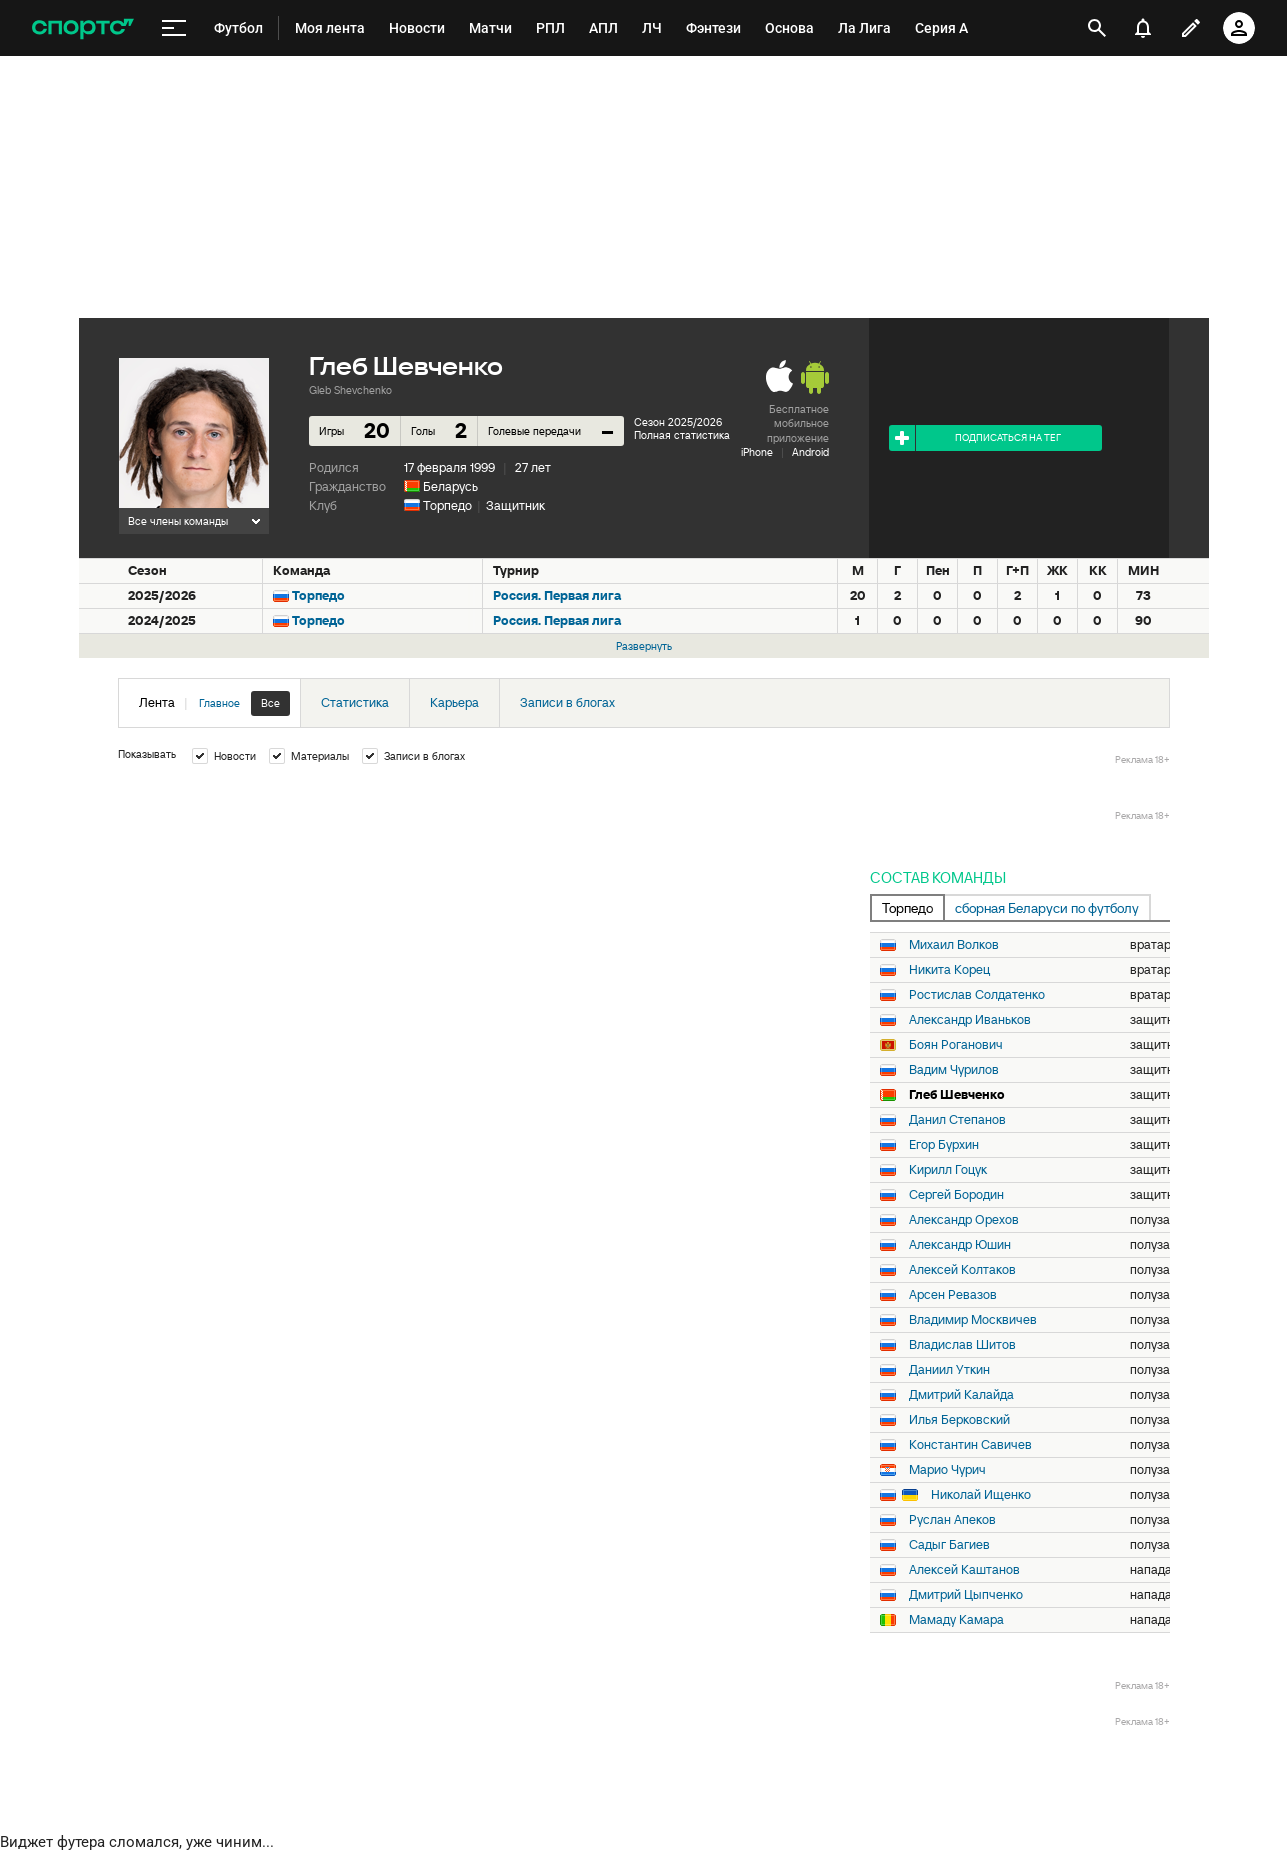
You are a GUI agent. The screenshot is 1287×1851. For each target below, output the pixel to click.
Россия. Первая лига (557, 595)
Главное (219, 703)
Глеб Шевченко (957, 1095)
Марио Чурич (947, 1470)
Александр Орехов (964, 1220)
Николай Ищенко (981, 1495)
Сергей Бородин (956, 1195)
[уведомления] (1143, 28)
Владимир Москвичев (973, 1320)
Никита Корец (949, 970)
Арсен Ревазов (953, 1295)
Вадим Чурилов (954, 1070)
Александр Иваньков (970, 1020)
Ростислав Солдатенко (977, 995)
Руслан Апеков (952, 1520)
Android (810, 452)
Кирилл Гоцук (948, 1170)
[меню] (174, 28)
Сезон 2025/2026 (678, 422)
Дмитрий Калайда (961, 1395)
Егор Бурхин (944, 1145)
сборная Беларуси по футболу (1047, 908)
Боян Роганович (956, 1045)
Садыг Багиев (949, 1545)
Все (270, 703)
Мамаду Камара (956, 1620)
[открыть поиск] (1097, 28)
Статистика (355, 702)
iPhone (757, 452)
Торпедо (447, 505)
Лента (214, 703)
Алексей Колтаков (962, 1270)
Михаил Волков (954, 945)
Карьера (454, 702)
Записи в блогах (567, 702)
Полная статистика (682, 435)
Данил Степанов (957, 1120)
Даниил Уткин (949, 1370)
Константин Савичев (970, 1445)
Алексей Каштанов (964, 1570)
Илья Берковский (959, 1420)
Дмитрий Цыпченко (966, 1595)
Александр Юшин (960, 1245)
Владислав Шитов (962, 1345)
